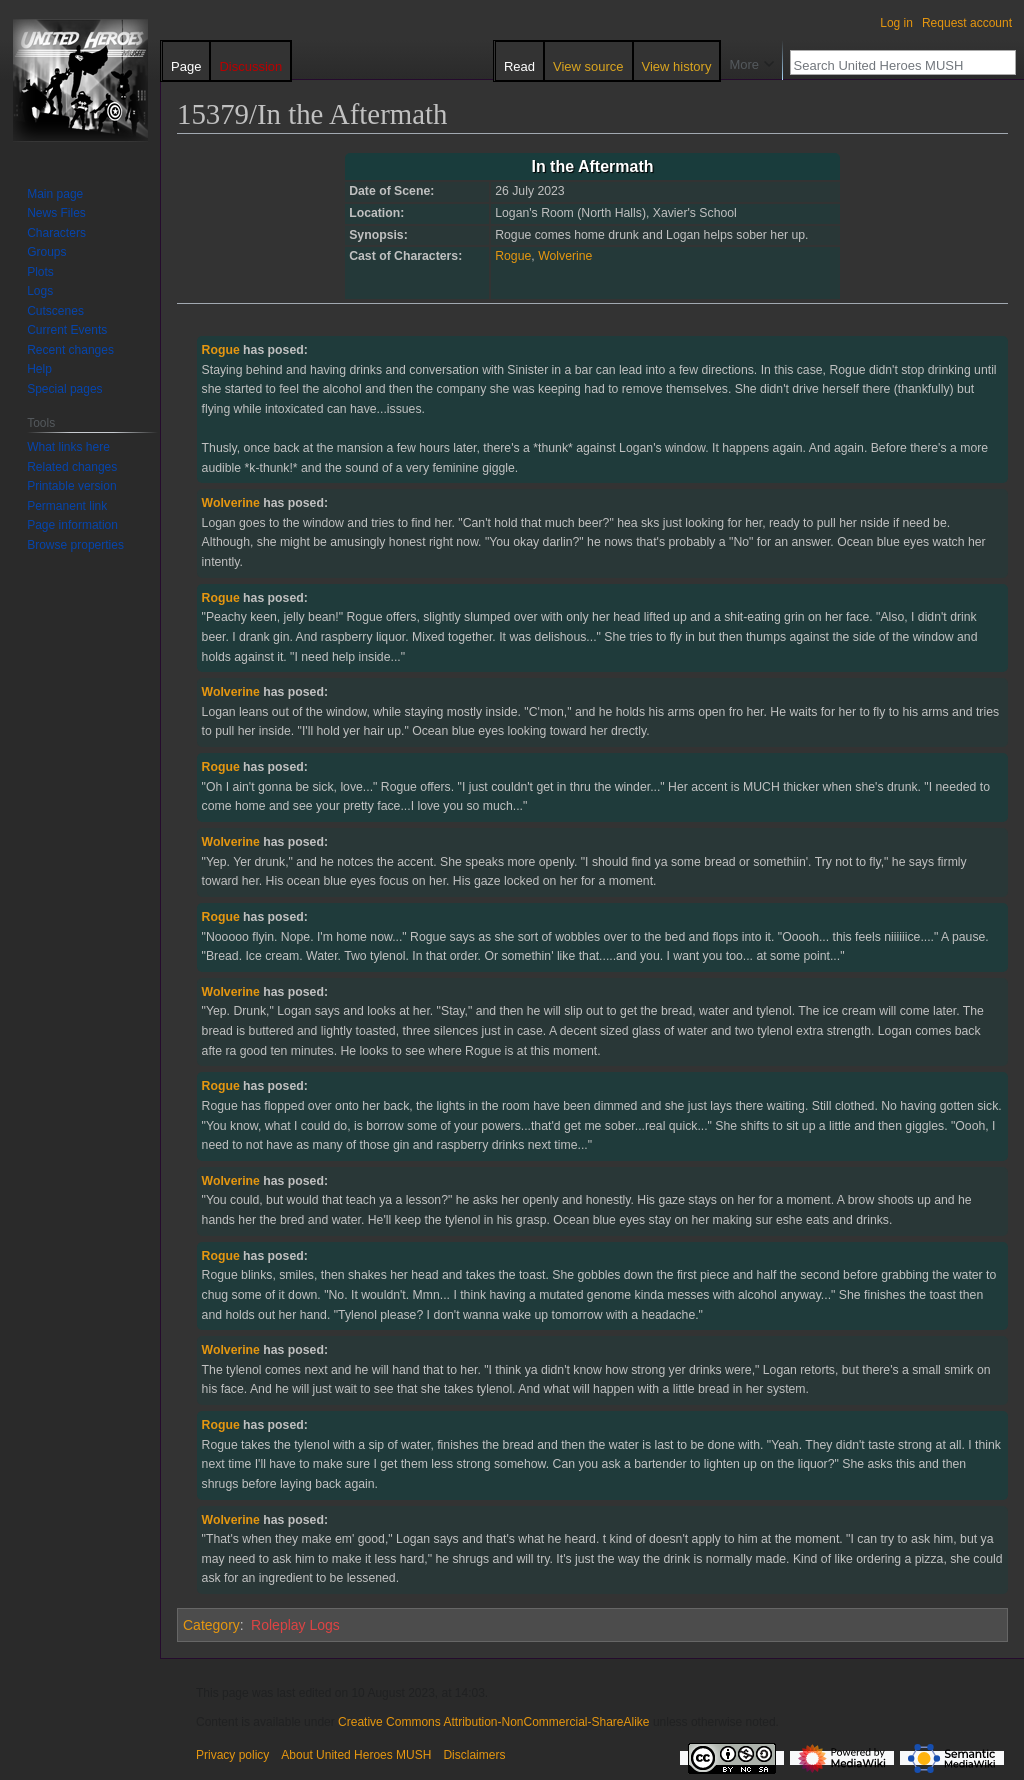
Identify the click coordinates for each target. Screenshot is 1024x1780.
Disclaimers (474, 1755)
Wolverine (565, 256)
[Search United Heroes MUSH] (892, 65)
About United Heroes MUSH (356, 1755)
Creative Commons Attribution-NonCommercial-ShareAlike (493, 1722)
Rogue (513, 256)
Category (211, 1625)
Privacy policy (232, 1755)
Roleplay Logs (295, 1625)
